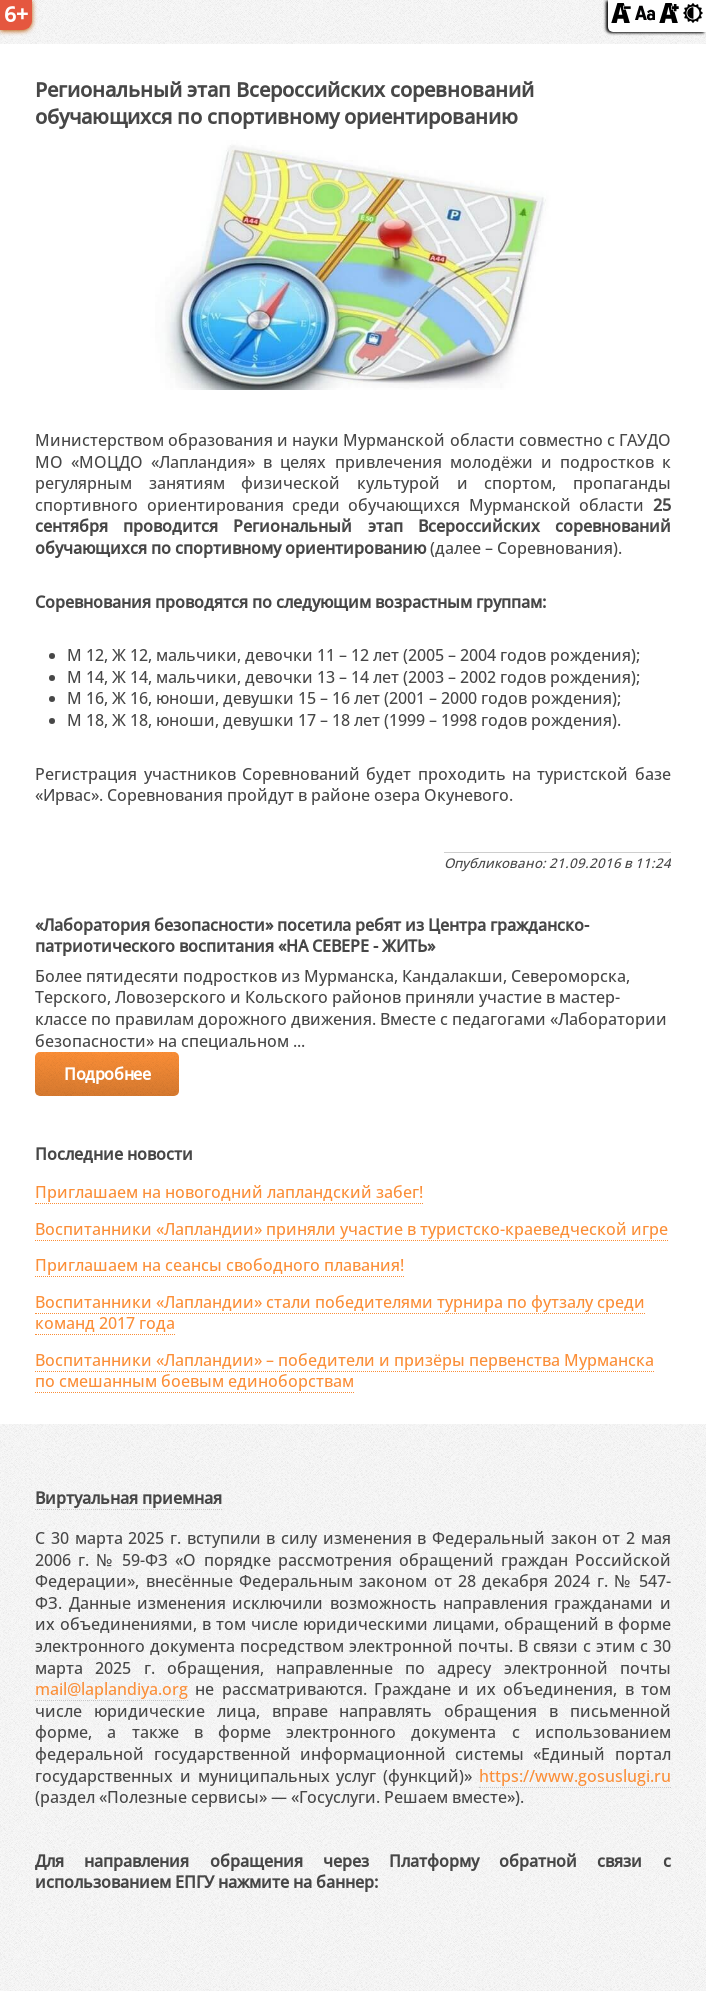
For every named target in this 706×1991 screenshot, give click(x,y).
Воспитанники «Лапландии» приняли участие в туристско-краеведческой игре (351, 1229)
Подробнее (107, 1074)
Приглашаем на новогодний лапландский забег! (229, 1192)
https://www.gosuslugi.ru (575, 1776)
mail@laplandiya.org (111, 1689)
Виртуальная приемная (128, 1498)
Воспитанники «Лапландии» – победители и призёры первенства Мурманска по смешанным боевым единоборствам (344, 1370)
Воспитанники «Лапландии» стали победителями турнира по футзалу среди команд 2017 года (340, 1312)
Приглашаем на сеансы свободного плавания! (219, 1265)
